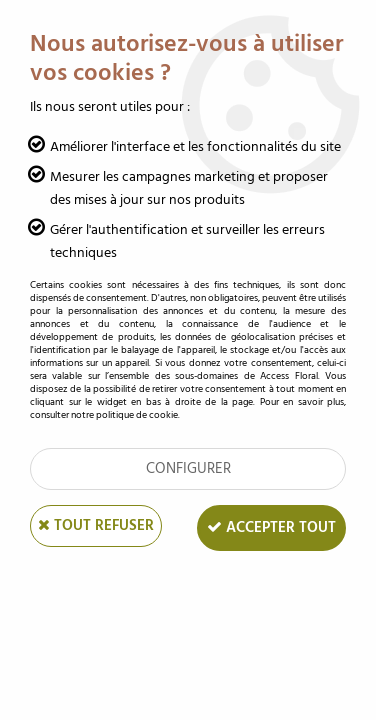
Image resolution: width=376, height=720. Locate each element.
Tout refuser (96, 525)
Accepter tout (271, 527)
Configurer (188, 468)
